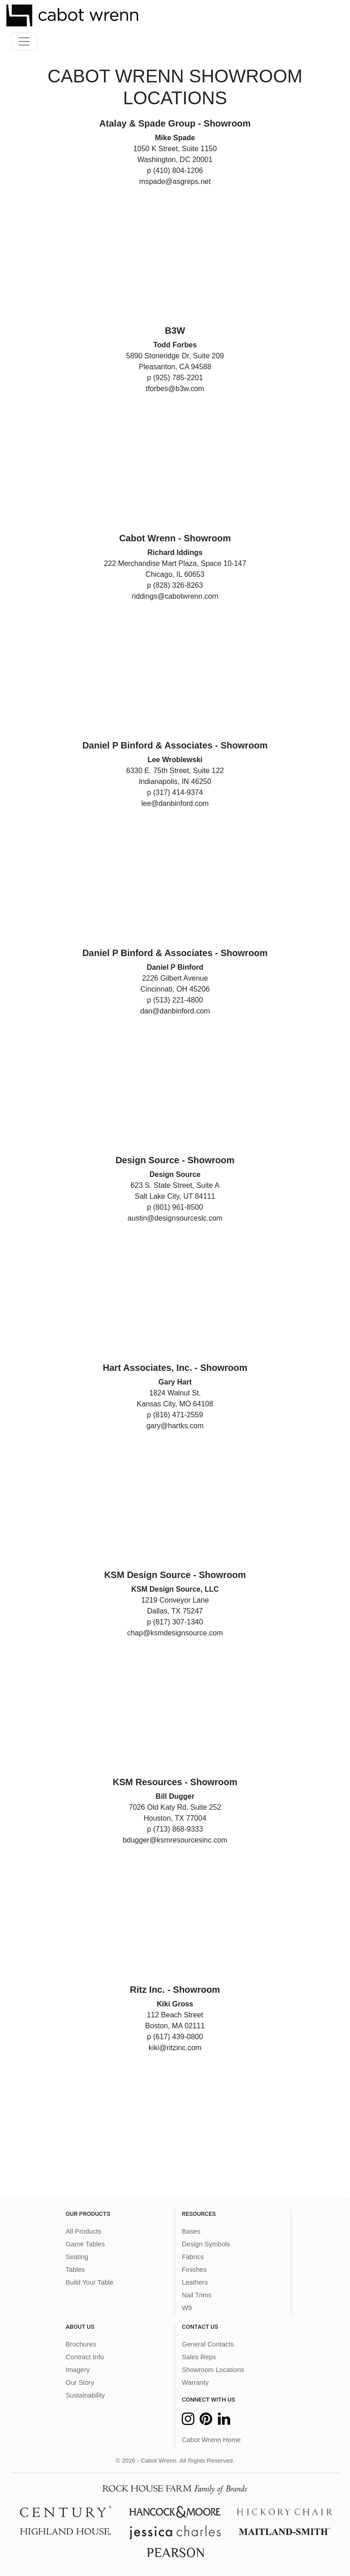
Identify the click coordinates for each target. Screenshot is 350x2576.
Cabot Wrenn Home (211, 2440)
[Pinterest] (206, 2421)
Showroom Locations (213, 2369)
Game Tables (85, 2244)
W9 (187, 2307)
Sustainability (85, 2395)
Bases (191, 2231)
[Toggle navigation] (24, 41)
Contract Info (85, 2357)
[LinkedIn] (224, 2421)
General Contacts (208, 2344)
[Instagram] (188, 2421)
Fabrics (193, 2256)
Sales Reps (199, 2357)
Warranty (195, 2382)
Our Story (80, 2382)
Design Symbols (206, 2244)
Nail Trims (196, 2295)
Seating (77, 2256)
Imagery (78, 2369)
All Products (83, 2231)
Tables (75, 2269)
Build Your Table (89, 2282)
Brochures (81, 2344)
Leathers (195, 2282)
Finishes (194, 2269)
